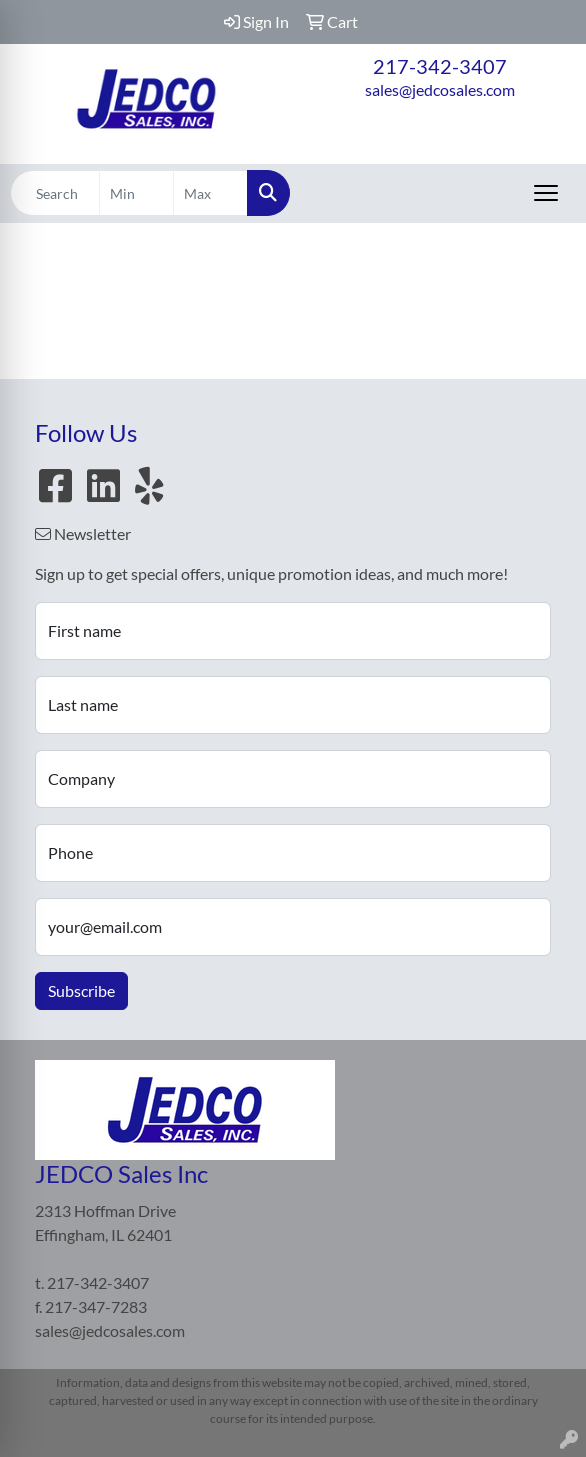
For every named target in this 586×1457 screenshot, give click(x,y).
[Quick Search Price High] (210, 193)
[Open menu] (546, 193)
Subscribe (81, 990)
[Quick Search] (55, 193)
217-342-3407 (440, 66)
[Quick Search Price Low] (136, 193)
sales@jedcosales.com (440, 89)
